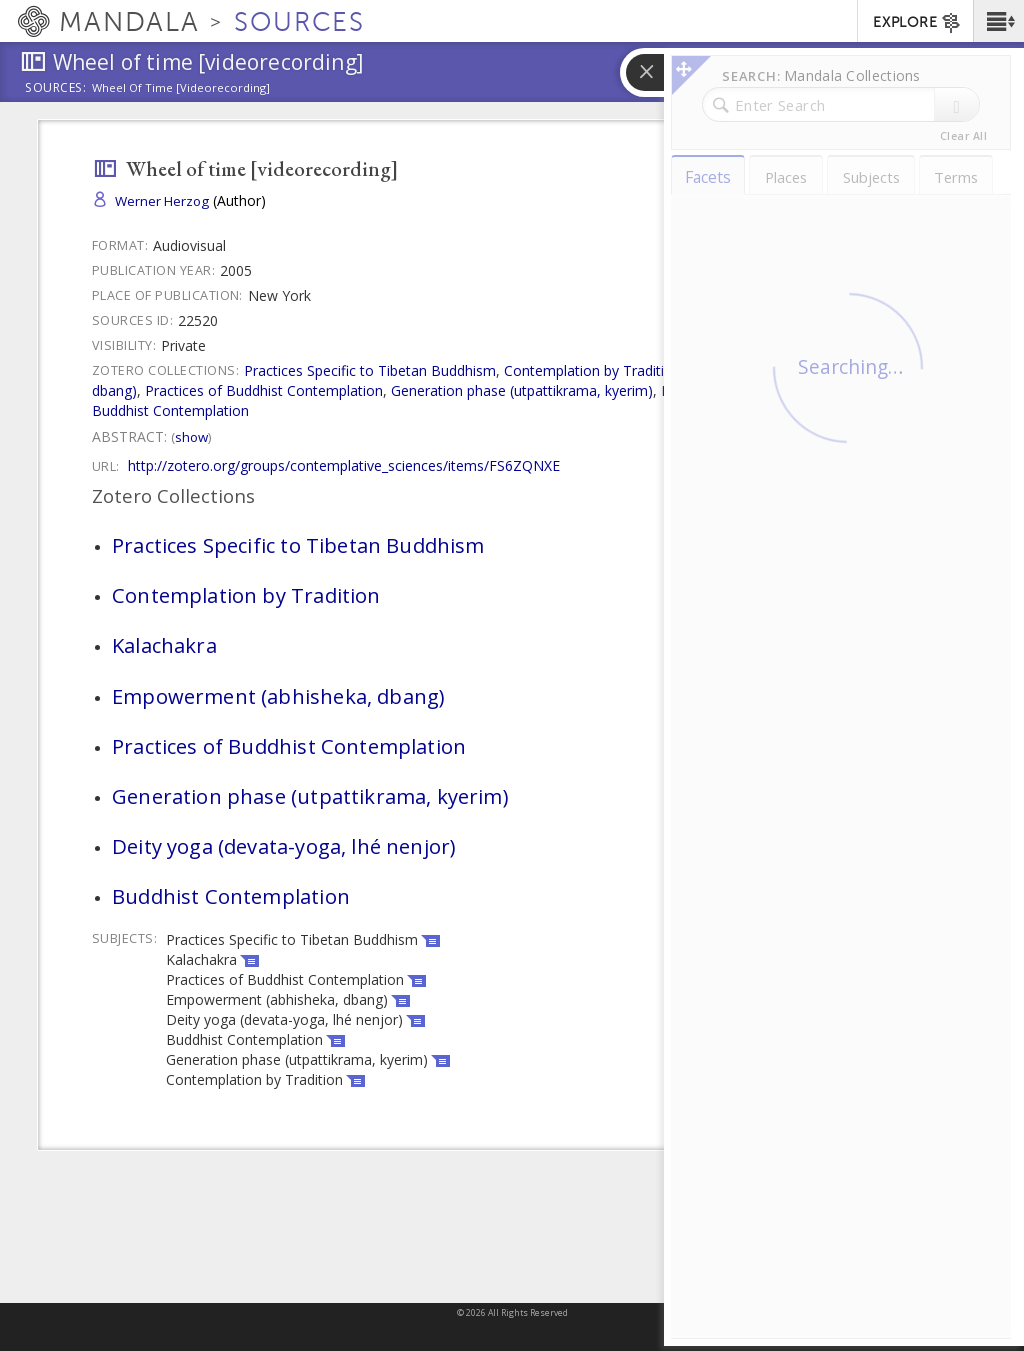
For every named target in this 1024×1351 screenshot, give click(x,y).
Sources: (56, 89)
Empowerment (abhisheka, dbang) (278, 696)
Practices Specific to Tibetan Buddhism (370, 370)
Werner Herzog (162, 201)
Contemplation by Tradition (592, 370)
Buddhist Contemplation (170, 410)
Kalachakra (724, 370)
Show (191, 437)
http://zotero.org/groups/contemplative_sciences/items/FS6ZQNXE (344, 465)
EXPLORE (917, 23)
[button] (998, 21)
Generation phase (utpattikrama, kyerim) (522, 390)
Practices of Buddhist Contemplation (264, 390)
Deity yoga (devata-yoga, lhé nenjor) (779, 390)
